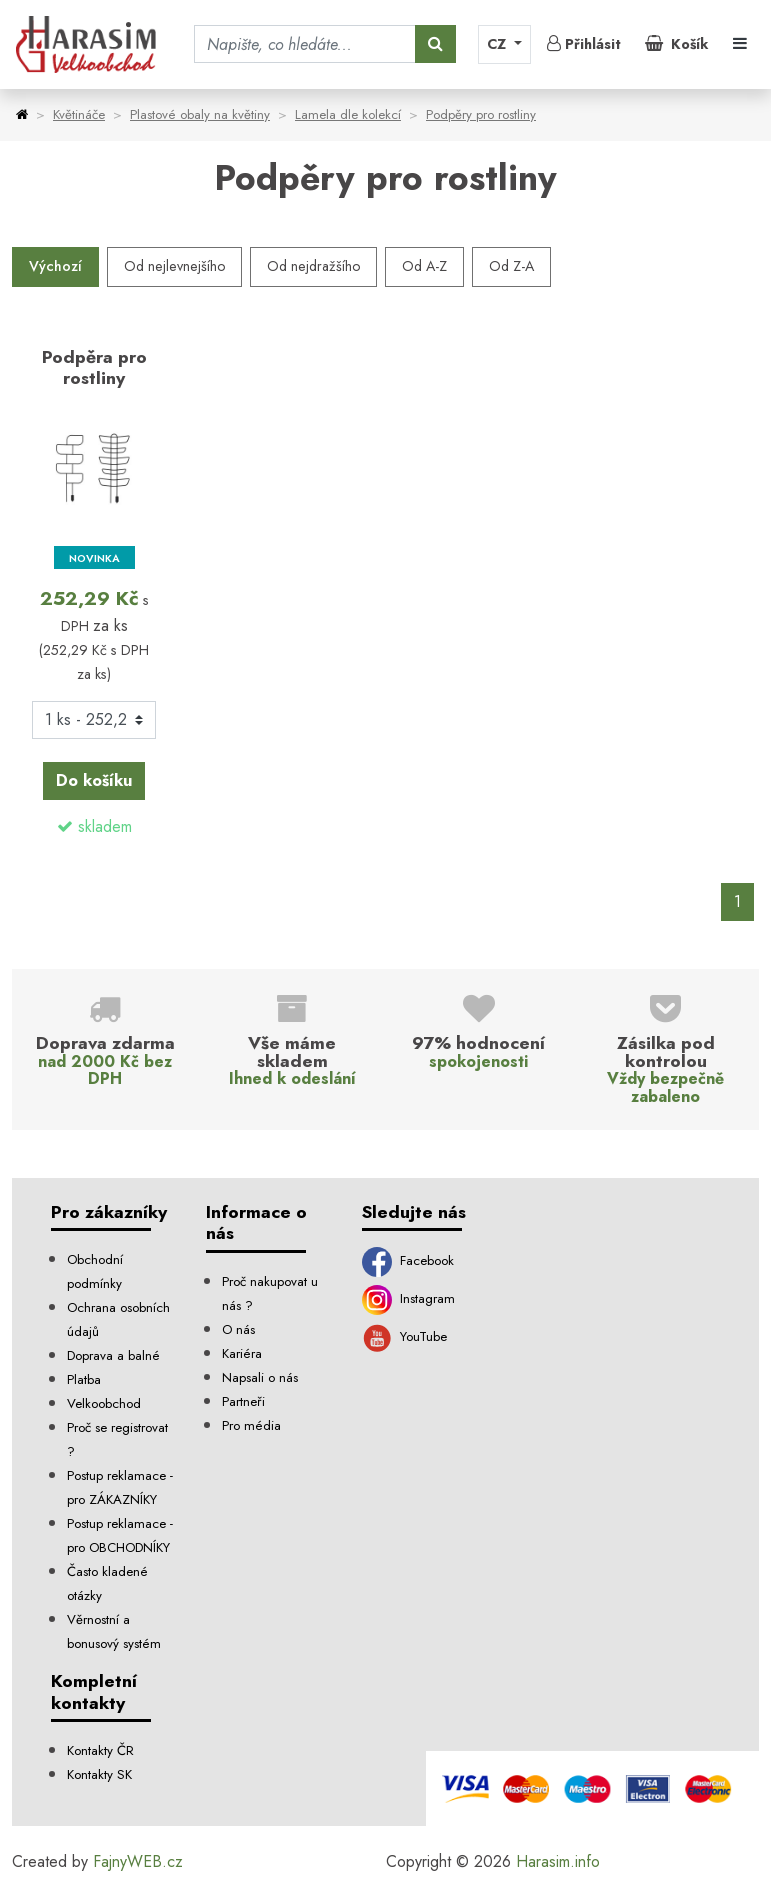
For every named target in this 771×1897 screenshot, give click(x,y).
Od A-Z (424, 266)
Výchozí (55, 266)
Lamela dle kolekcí (348, 114)
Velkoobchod (104, 1403)
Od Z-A (511, 266)
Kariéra (242, 1353)
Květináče (79, 114)
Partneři (243, 1401)
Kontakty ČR (100, 1750)
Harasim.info (558, 1861)
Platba (84, 1379)
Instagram (408, 1298)
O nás (238, 1329)
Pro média (251, 1425)
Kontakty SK (99, 1774)
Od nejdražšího (313, 266)
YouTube (404, 1336)
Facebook (408, 1260)
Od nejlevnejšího (174, 266)
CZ (498, 44)
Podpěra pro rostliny (94, 367)
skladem (105, 826)
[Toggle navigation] (740, 44)
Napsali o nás (260, 1377)
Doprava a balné (113, 1355)
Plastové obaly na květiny (200, 114)
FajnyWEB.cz (138, 1861)
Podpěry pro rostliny (481, 114)
